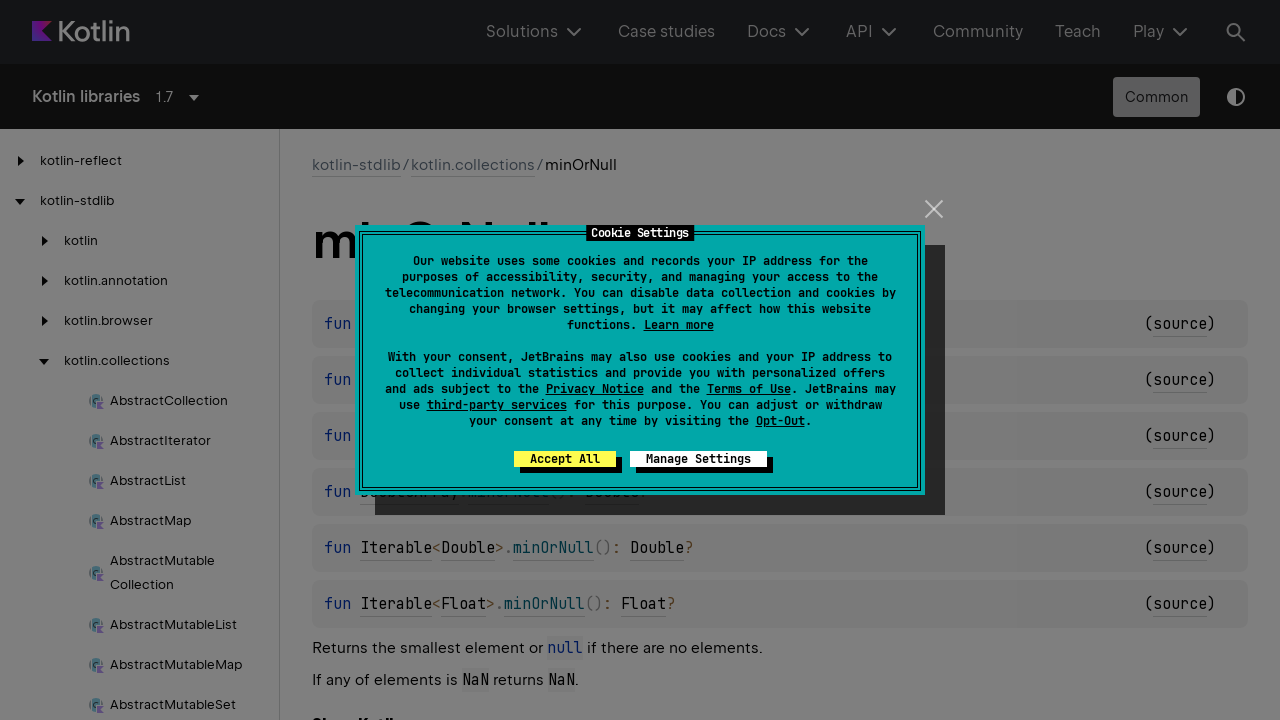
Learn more (679, 325)
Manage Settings (698, 459)
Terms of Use (749, 389)
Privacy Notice (595, 389)
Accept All (565, 459)
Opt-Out (780, 421)
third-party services (497, 405)
